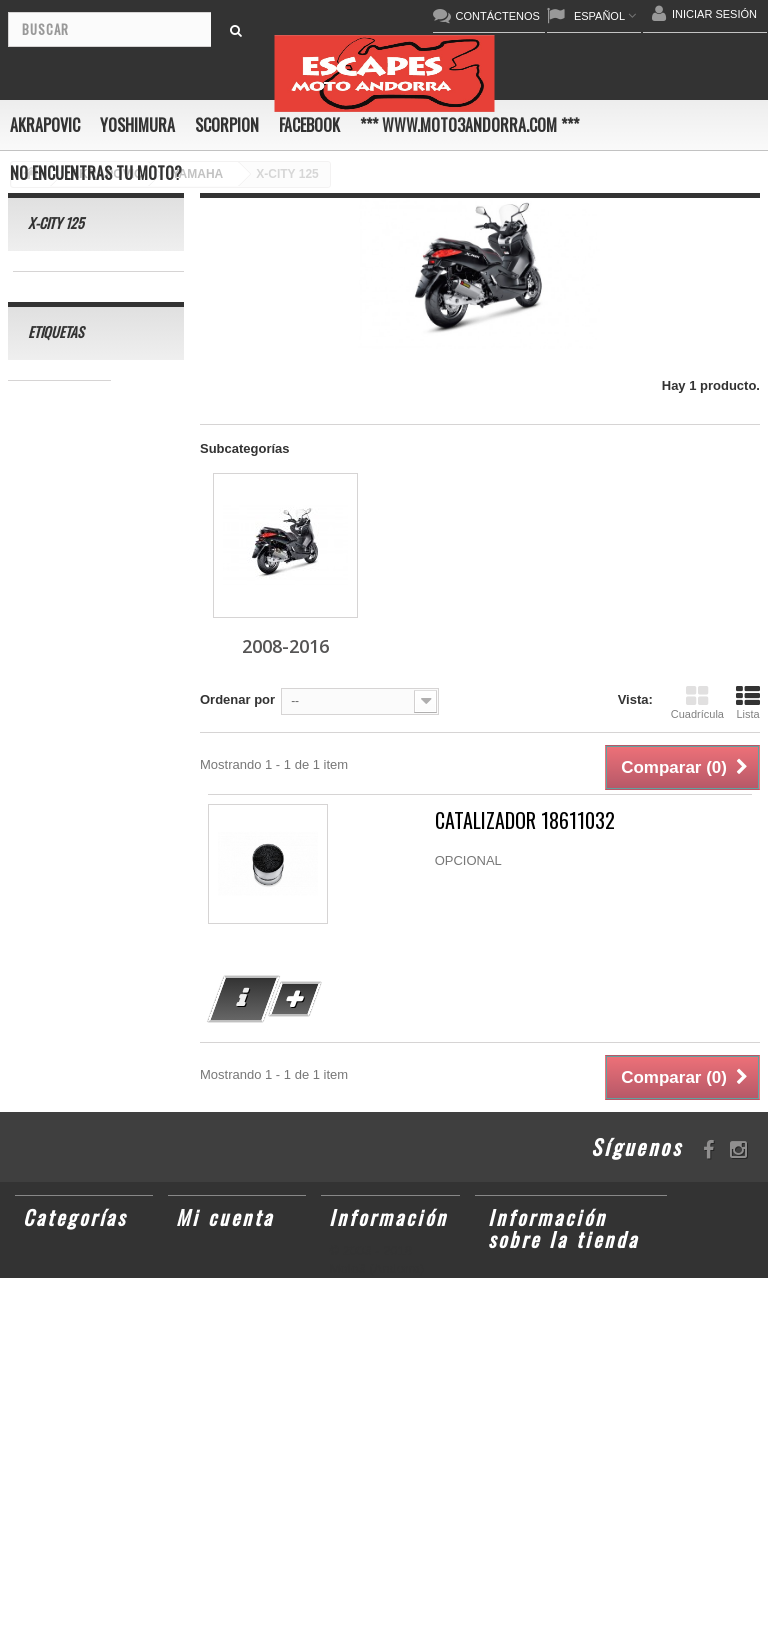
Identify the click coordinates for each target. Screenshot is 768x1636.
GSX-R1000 (53, 903)
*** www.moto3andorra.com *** (469, 125)
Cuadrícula (697, 702)
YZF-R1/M (120, 753)
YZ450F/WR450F (68, 633)
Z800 (33, 693)
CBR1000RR (125, 663)
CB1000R (46, 783)
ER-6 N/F (45, 603)
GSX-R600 (49, 513)
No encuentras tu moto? (96, 173)
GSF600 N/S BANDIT (81, 1023)
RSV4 (35, 873)
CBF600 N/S (55, 543)
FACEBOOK (309, 125)
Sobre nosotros (380, 1327)
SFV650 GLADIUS (72, 723)
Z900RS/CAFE (61, 1053)
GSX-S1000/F (58, 573)
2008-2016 (63, 286)
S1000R (41, 963)
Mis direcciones (234, 1283)
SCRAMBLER (59, 483)
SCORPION (227, 125)
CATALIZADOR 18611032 (525, 820)
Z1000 (106, 963)
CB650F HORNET (71, 1083)
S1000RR (139, 903)
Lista (748, 702)
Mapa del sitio (377, 1349)
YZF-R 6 (42, 753)
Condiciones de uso (392, 1305)
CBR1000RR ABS (71, 843)
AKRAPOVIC (45, 125)
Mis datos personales (219, 1315)
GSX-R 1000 (112, 873)
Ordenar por (237, 699)
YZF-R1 (41, 663)
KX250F (111, 933)
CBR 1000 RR (59, 423)
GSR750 (43, 453)
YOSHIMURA (137, 125)
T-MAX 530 (51, 993)
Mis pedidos (223, 1261)
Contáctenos (372, 1283)
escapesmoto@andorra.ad (578, 1603)
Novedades (367, 1261)
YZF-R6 (41, 933)
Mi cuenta (225, 1228)
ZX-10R (144, 573)
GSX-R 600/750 (64, 813)
